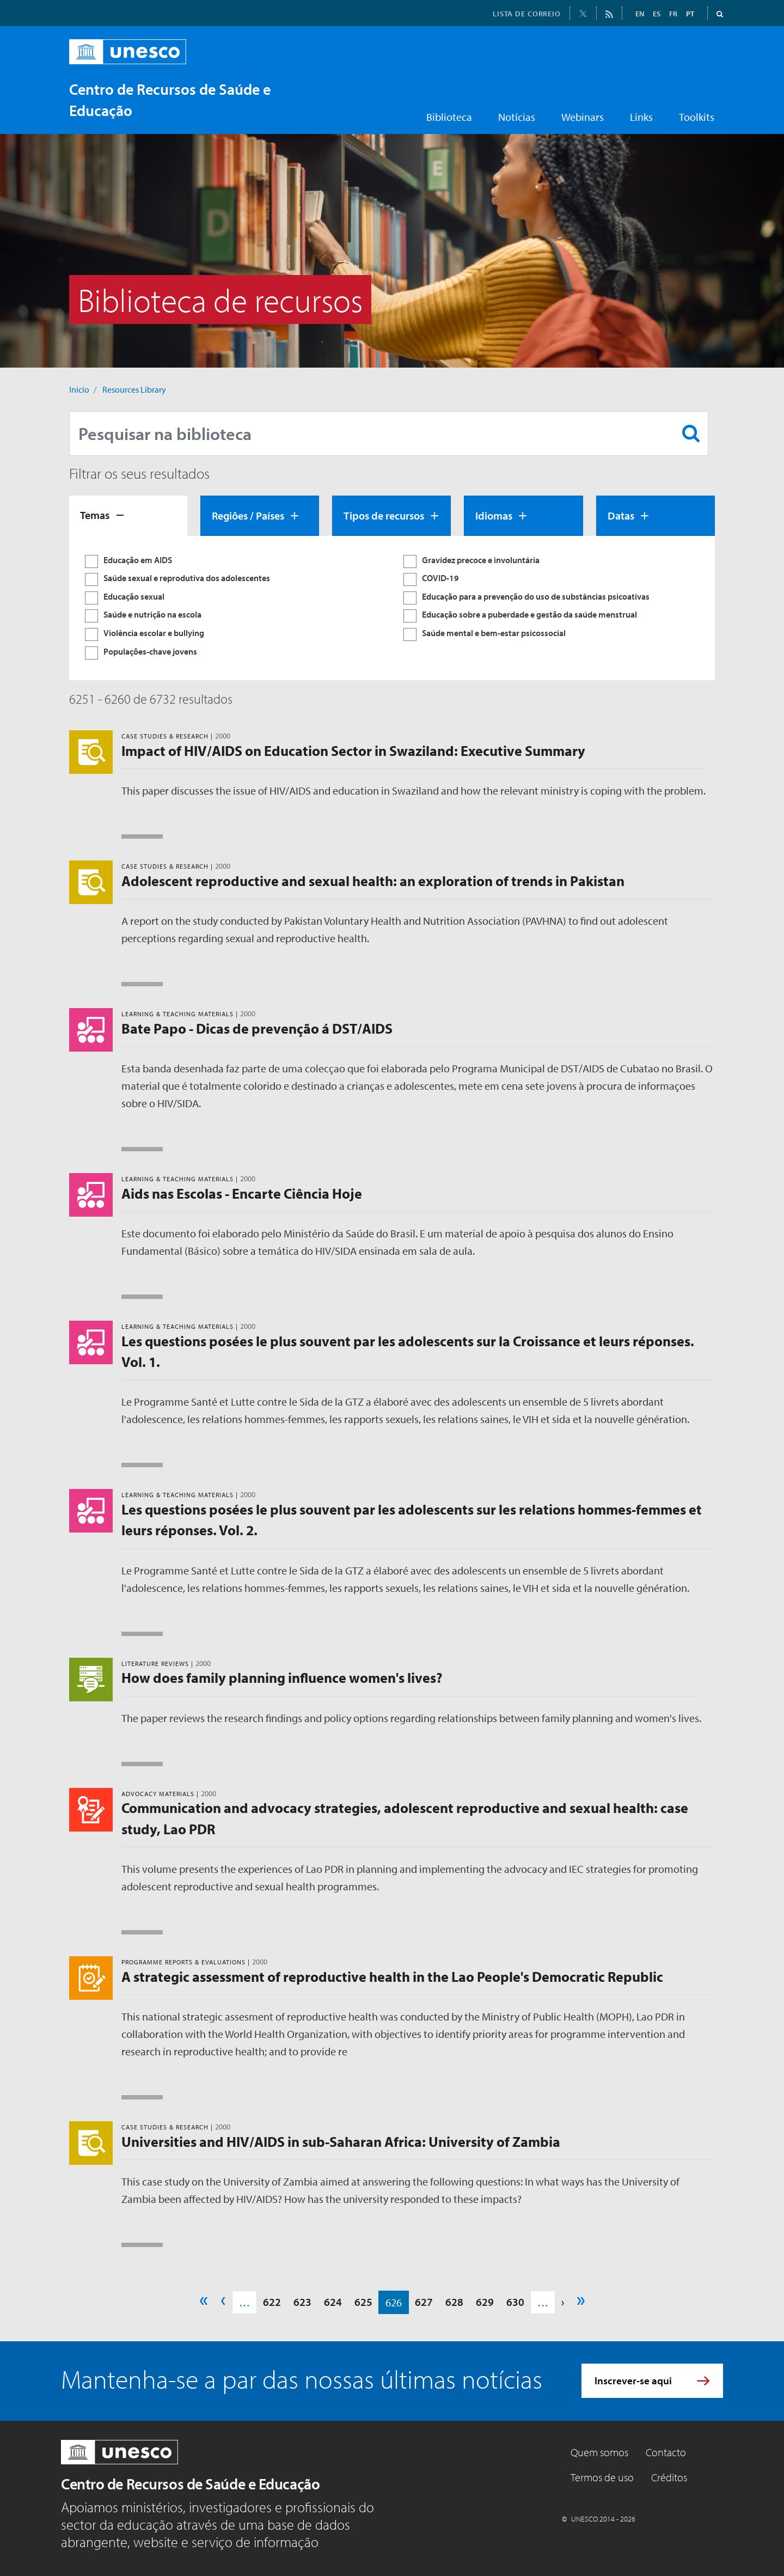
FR (673, 14)
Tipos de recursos (384, 515)
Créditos (669, 2477)
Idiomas (493, 515)
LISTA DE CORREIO (527, 14)
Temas (94, 515)
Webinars (582, 117)
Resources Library (134, 389)
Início (79, 389)
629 (485, 2302)
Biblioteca (449, 117)
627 (424, 2302)
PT (690, 14)
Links (641, 117)
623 (302, 2302)
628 (454, 2302)
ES (656, 14)
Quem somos (599, 2452)
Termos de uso (602, 2477)
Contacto (666, 2452)
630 (515, 2302)
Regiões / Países (248, 515)
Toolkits (696, 117)
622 (272, 2302)
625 (363, 2302)
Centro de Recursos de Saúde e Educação (190, 2483)
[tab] (128, 516)
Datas (621, 515)
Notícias (516, 117)
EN (639, 14)
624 (333, 2302)
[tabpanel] (392, 608)
